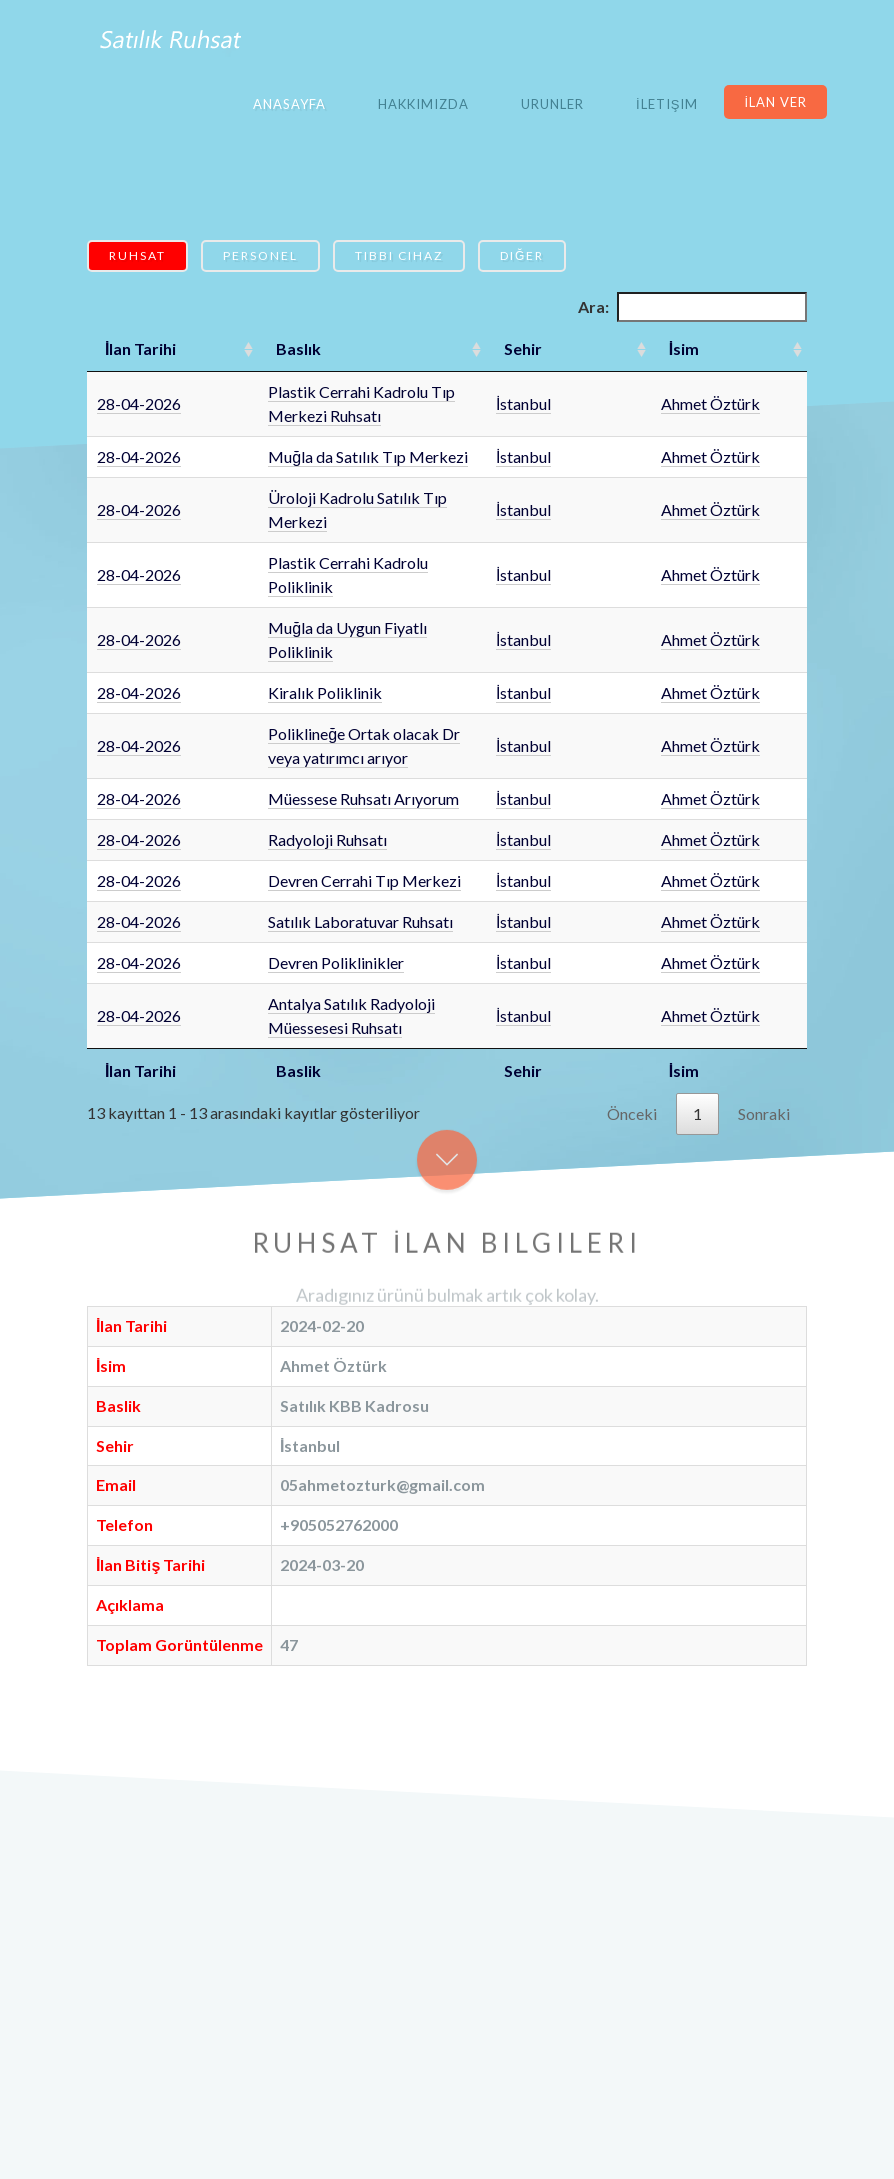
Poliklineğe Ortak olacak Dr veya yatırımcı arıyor (382, 637)
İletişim (667, 104)
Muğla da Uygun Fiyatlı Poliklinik (328, 555)
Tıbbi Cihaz (399, 255)
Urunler (552, 104)
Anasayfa (289, 104)
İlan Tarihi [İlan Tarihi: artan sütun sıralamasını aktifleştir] (140, 348)
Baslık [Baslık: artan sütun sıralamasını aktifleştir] (245, 348)
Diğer (522, 255)
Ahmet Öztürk (735, 391)
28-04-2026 (139, 391)
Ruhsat (137, 255)
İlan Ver (775, 102)
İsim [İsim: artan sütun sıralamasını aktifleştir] (709, 348)
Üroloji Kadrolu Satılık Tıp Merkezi (335, 473)
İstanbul (630, 391)
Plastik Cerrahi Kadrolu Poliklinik (329, 514)
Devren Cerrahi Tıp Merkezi (311, 760)
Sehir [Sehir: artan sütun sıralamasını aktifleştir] (630, 348)
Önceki (632, 969)
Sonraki (764, 969)
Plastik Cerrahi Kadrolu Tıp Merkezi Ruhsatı (366, 391)
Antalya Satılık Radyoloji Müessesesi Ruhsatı (367, 883)
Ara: (692, 307)
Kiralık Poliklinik (272, 596)
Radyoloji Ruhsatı (274, 719)
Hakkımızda (423, 104)
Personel (260, 255)
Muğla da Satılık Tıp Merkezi (315, 432)
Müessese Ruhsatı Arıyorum (310, 678)
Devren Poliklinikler (283, 842)
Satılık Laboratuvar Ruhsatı (307, 801)
